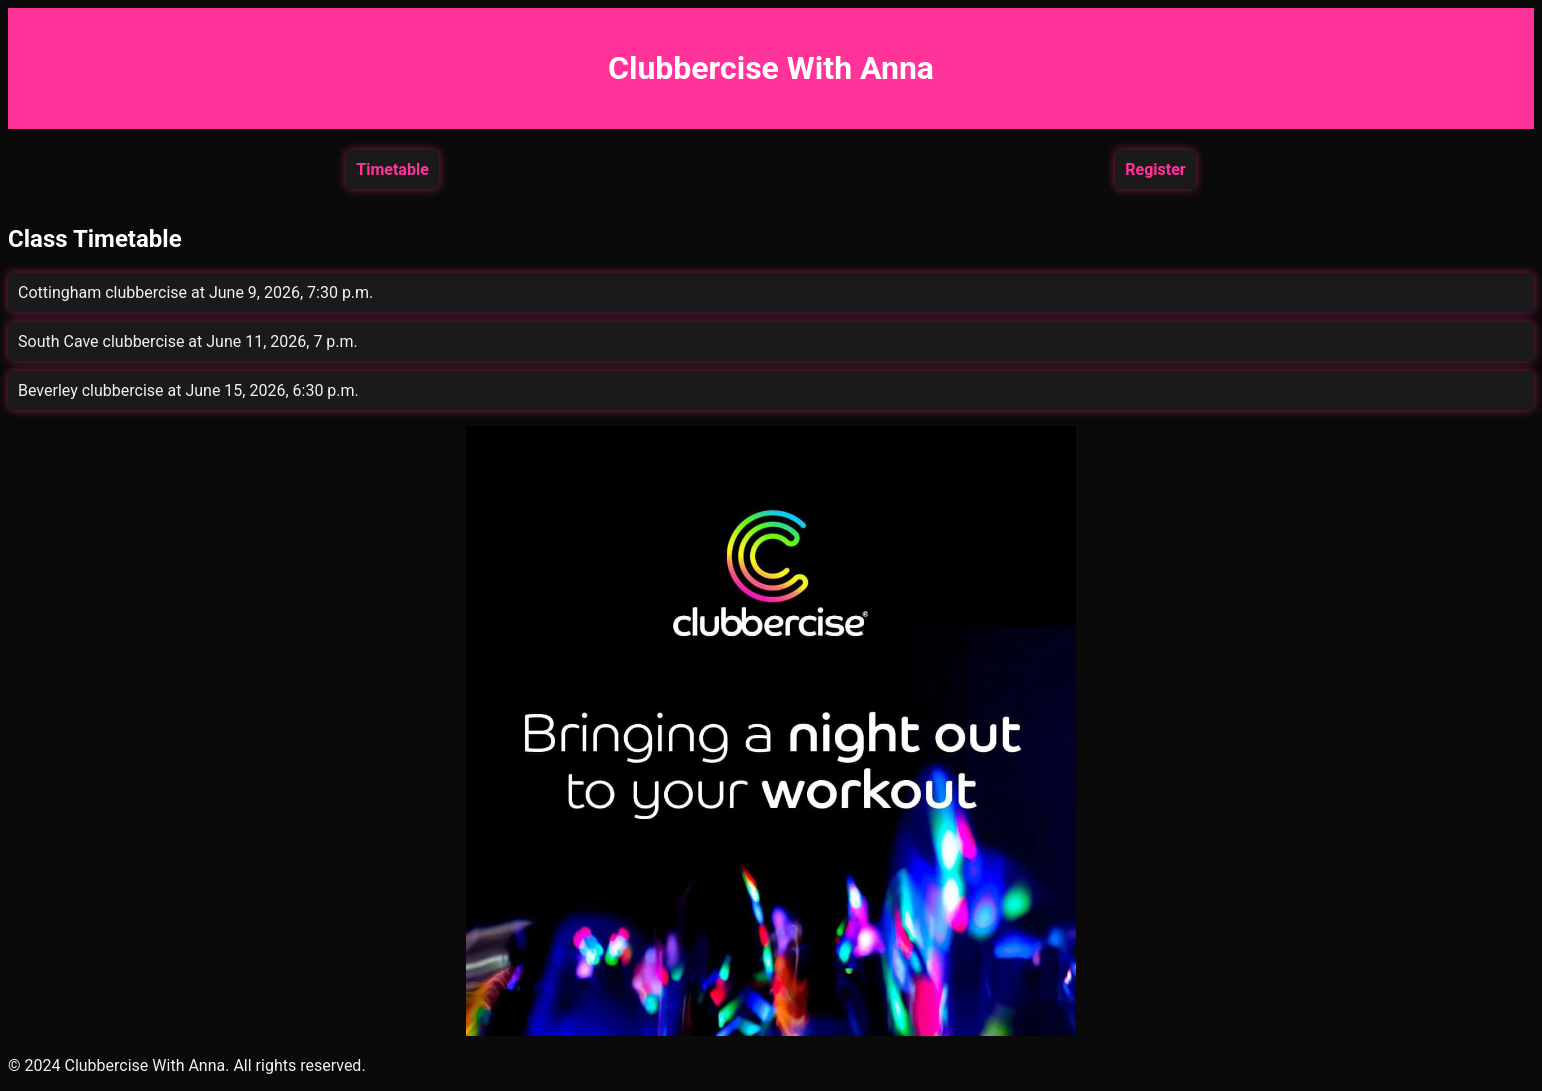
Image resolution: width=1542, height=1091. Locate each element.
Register (1155, 169)
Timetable (392, 169)
